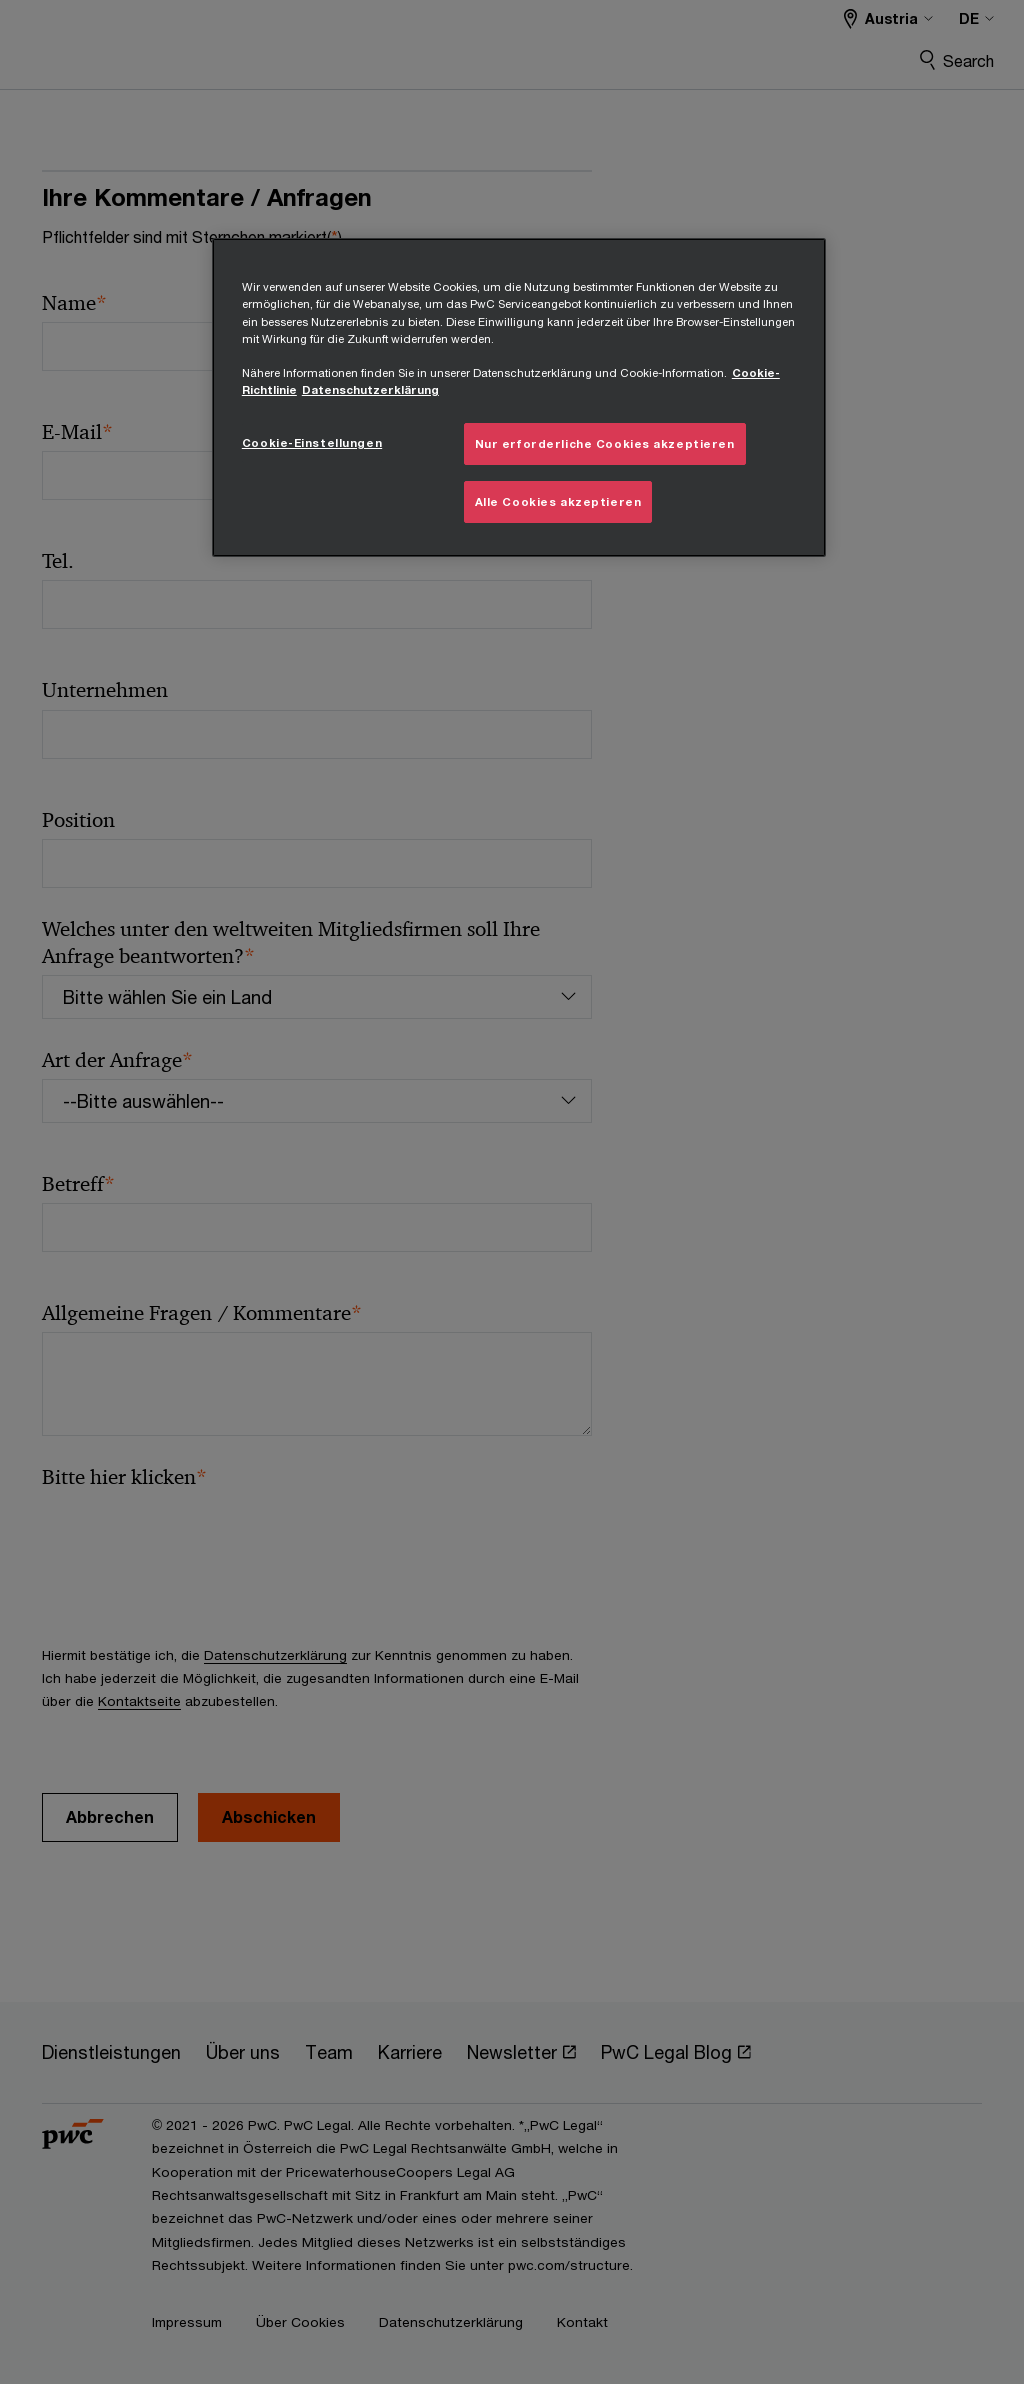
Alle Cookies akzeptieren (558, 501)
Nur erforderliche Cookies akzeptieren (605, 443)
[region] (519, 397)
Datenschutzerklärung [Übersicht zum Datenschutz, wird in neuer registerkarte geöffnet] (370, 389)
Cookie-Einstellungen (312, 442)
